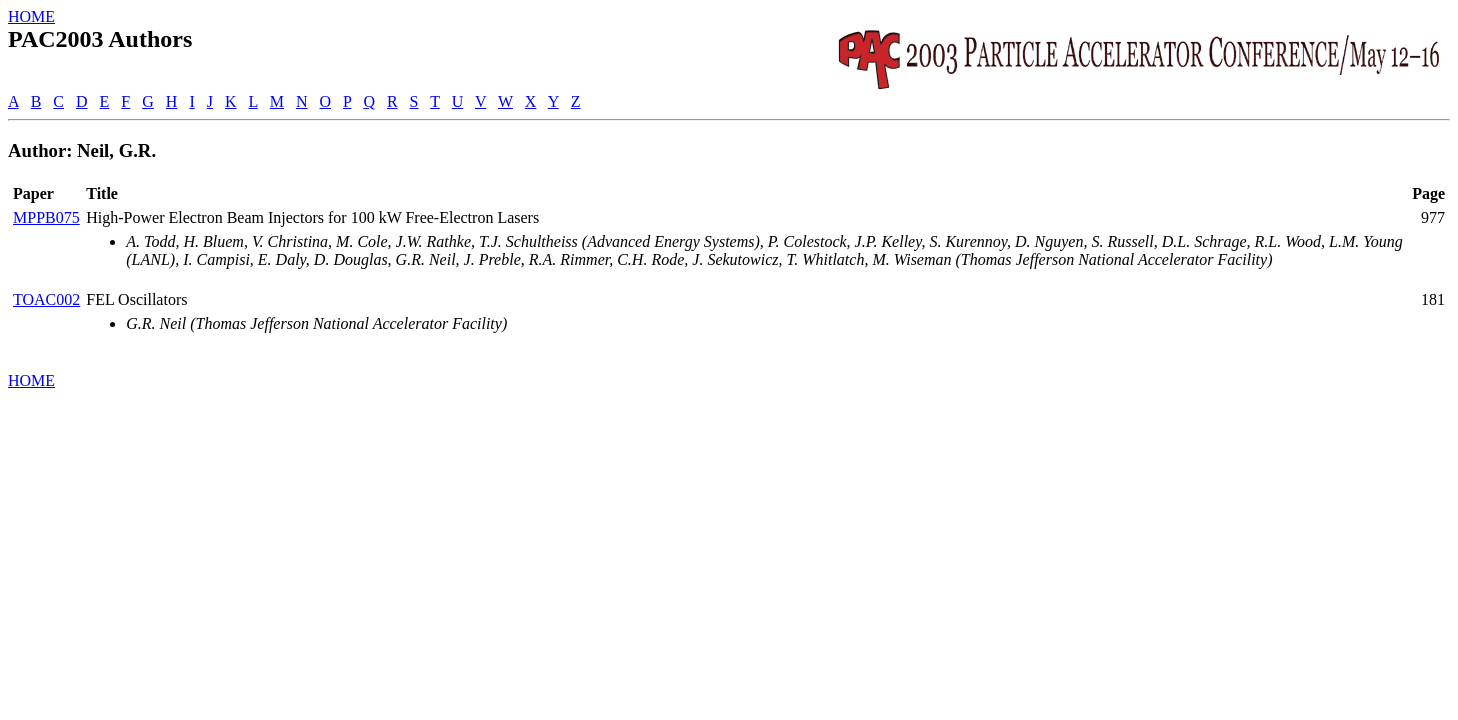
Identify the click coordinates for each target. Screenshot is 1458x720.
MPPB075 (46, 217)
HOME (31, 16)
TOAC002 (46, 299)
